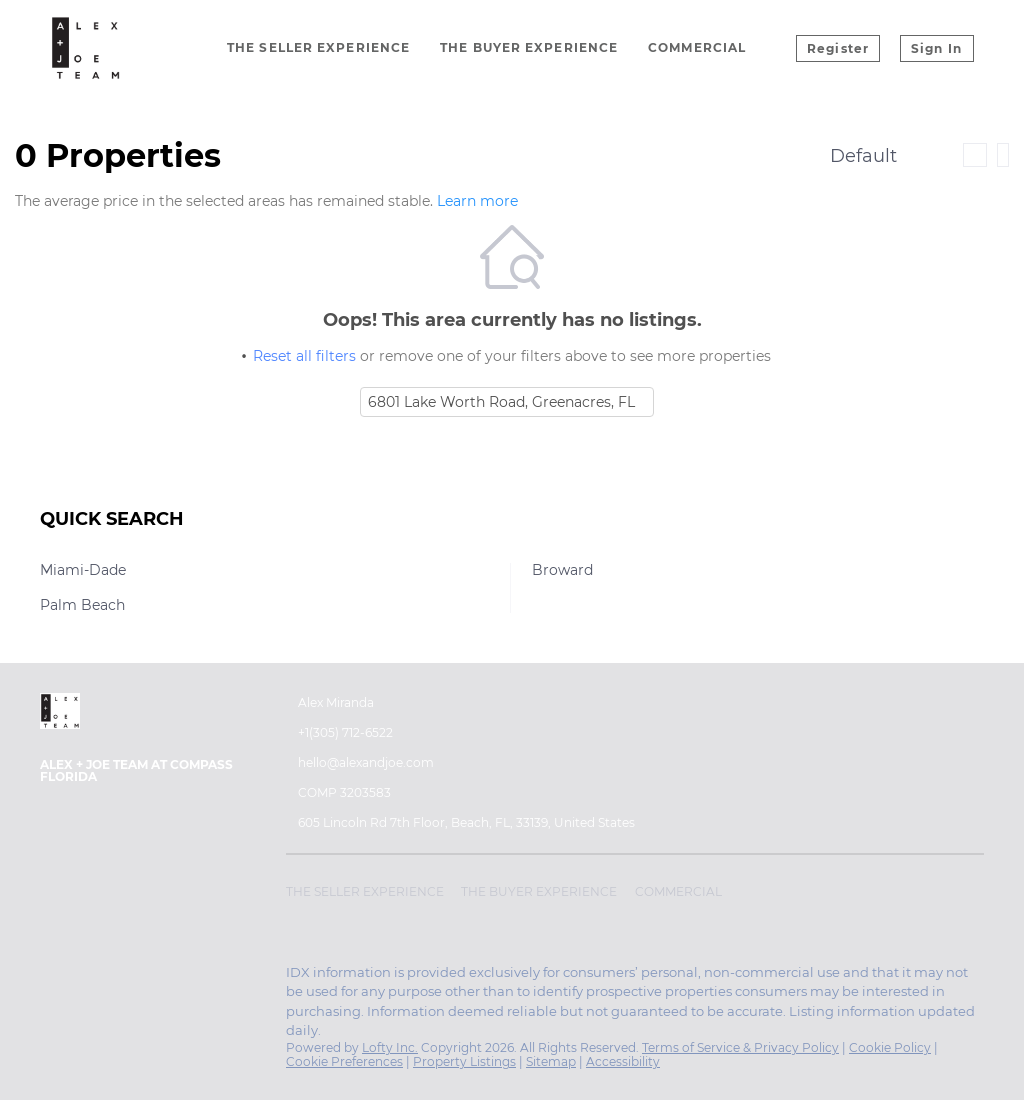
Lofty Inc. (390, 1047)
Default (863, 156)
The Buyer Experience (529, 47)
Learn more (477, 201)
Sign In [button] (936, 48)
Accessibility (623, 1061)
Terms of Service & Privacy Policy (740, 1047)
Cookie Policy (890, 1047)
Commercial (697, 47)
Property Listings (464, 1061)
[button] (370, 895)
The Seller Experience (318, 47)
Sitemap (551, 1061)
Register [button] (838, 48)
